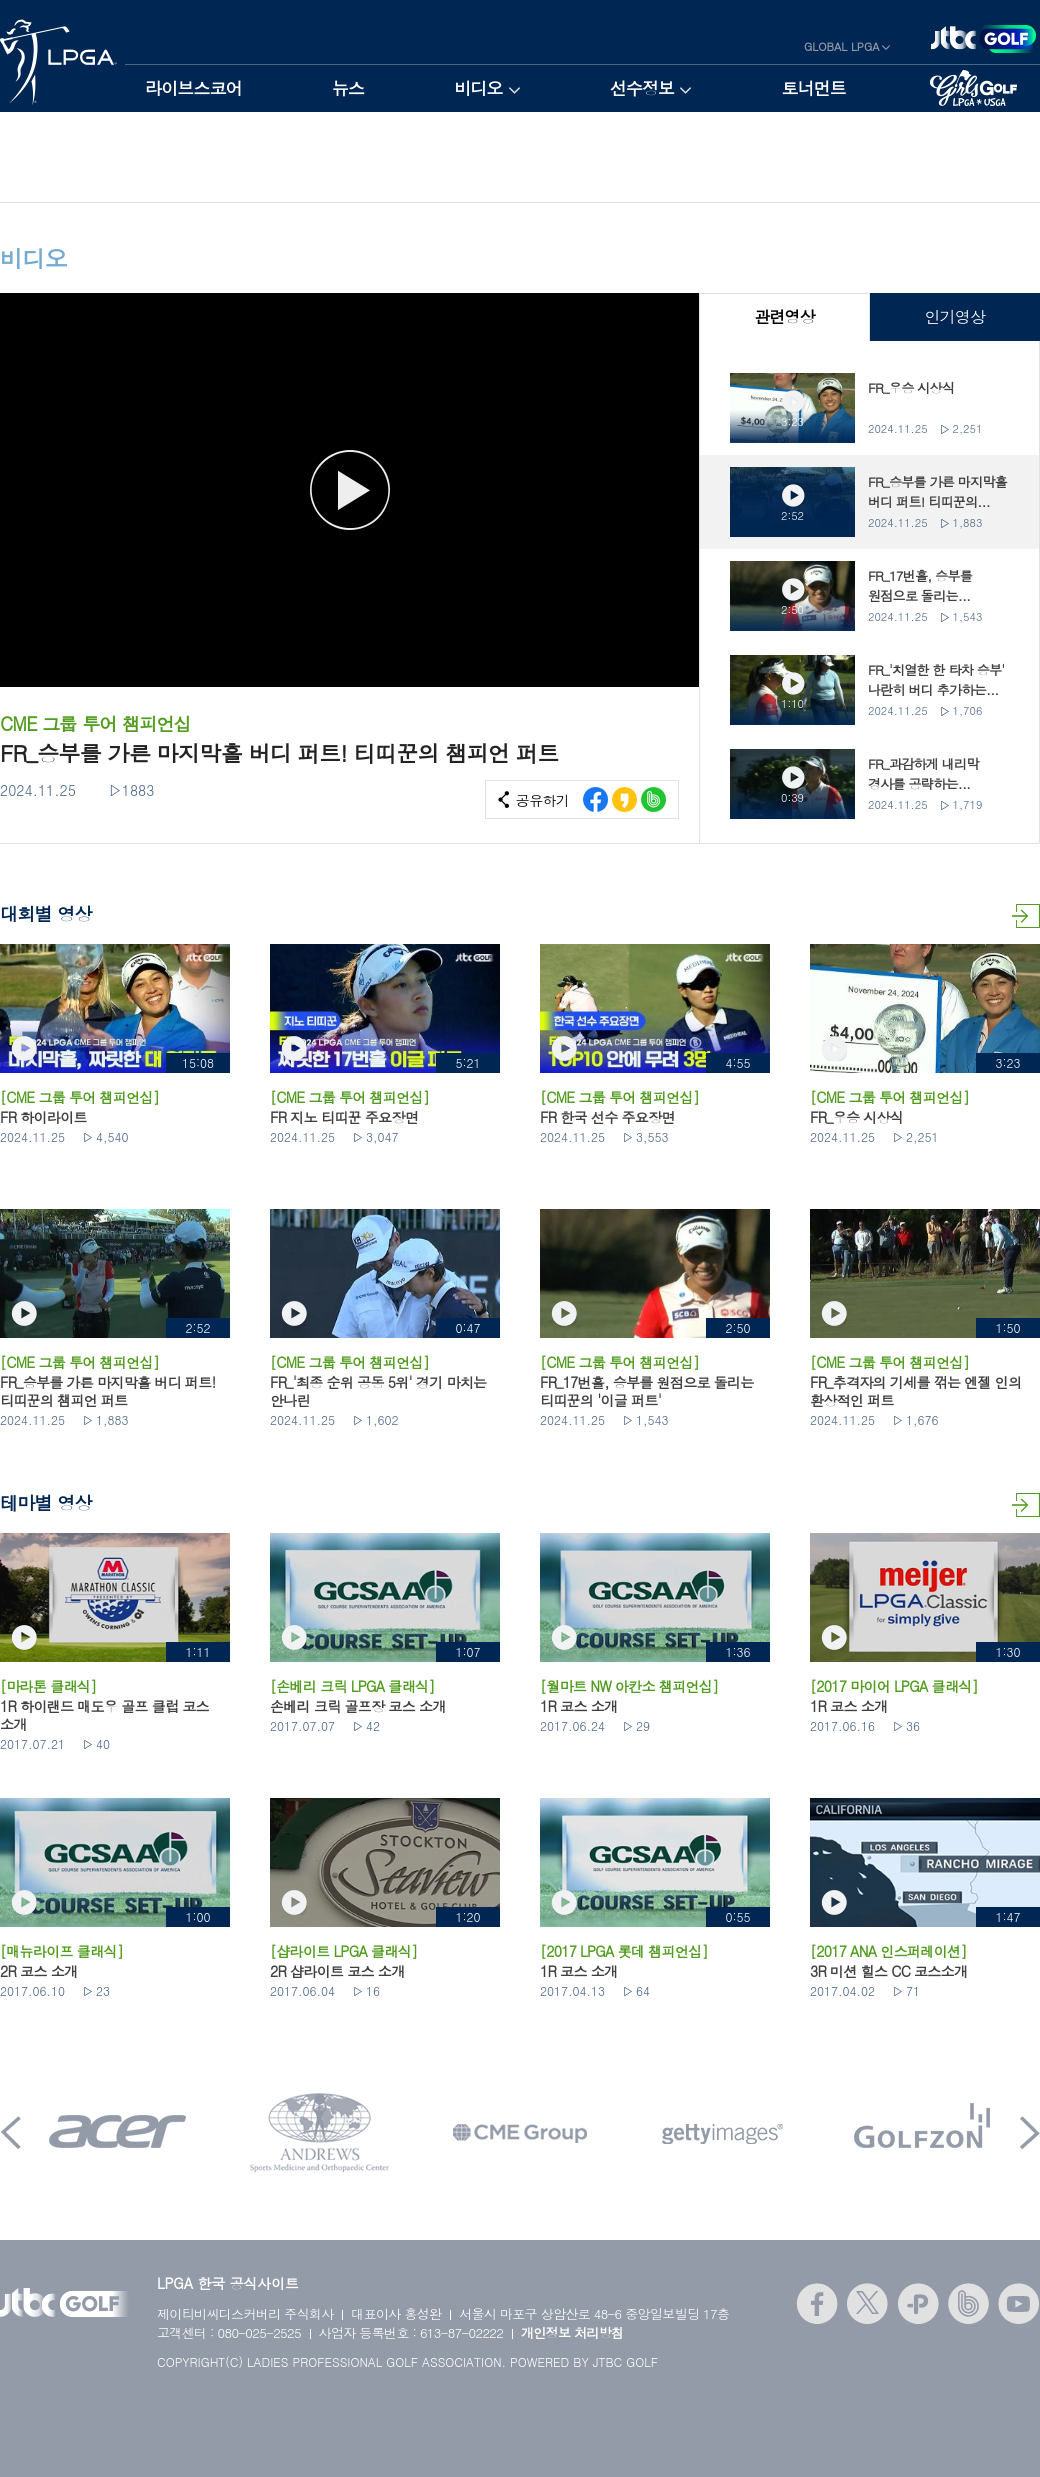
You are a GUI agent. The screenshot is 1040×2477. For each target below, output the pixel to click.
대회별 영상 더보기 (1026, 916)
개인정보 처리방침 (572, 2332)
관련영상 (784, 316)
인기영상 (954, 316)
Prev (11, 2132)
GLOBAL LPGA (842, 46)
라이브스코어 (193, 88)
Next (1030, 2132)
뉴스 (348, 88)
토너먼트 (813, 88)
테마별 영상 (1026, 1505)
